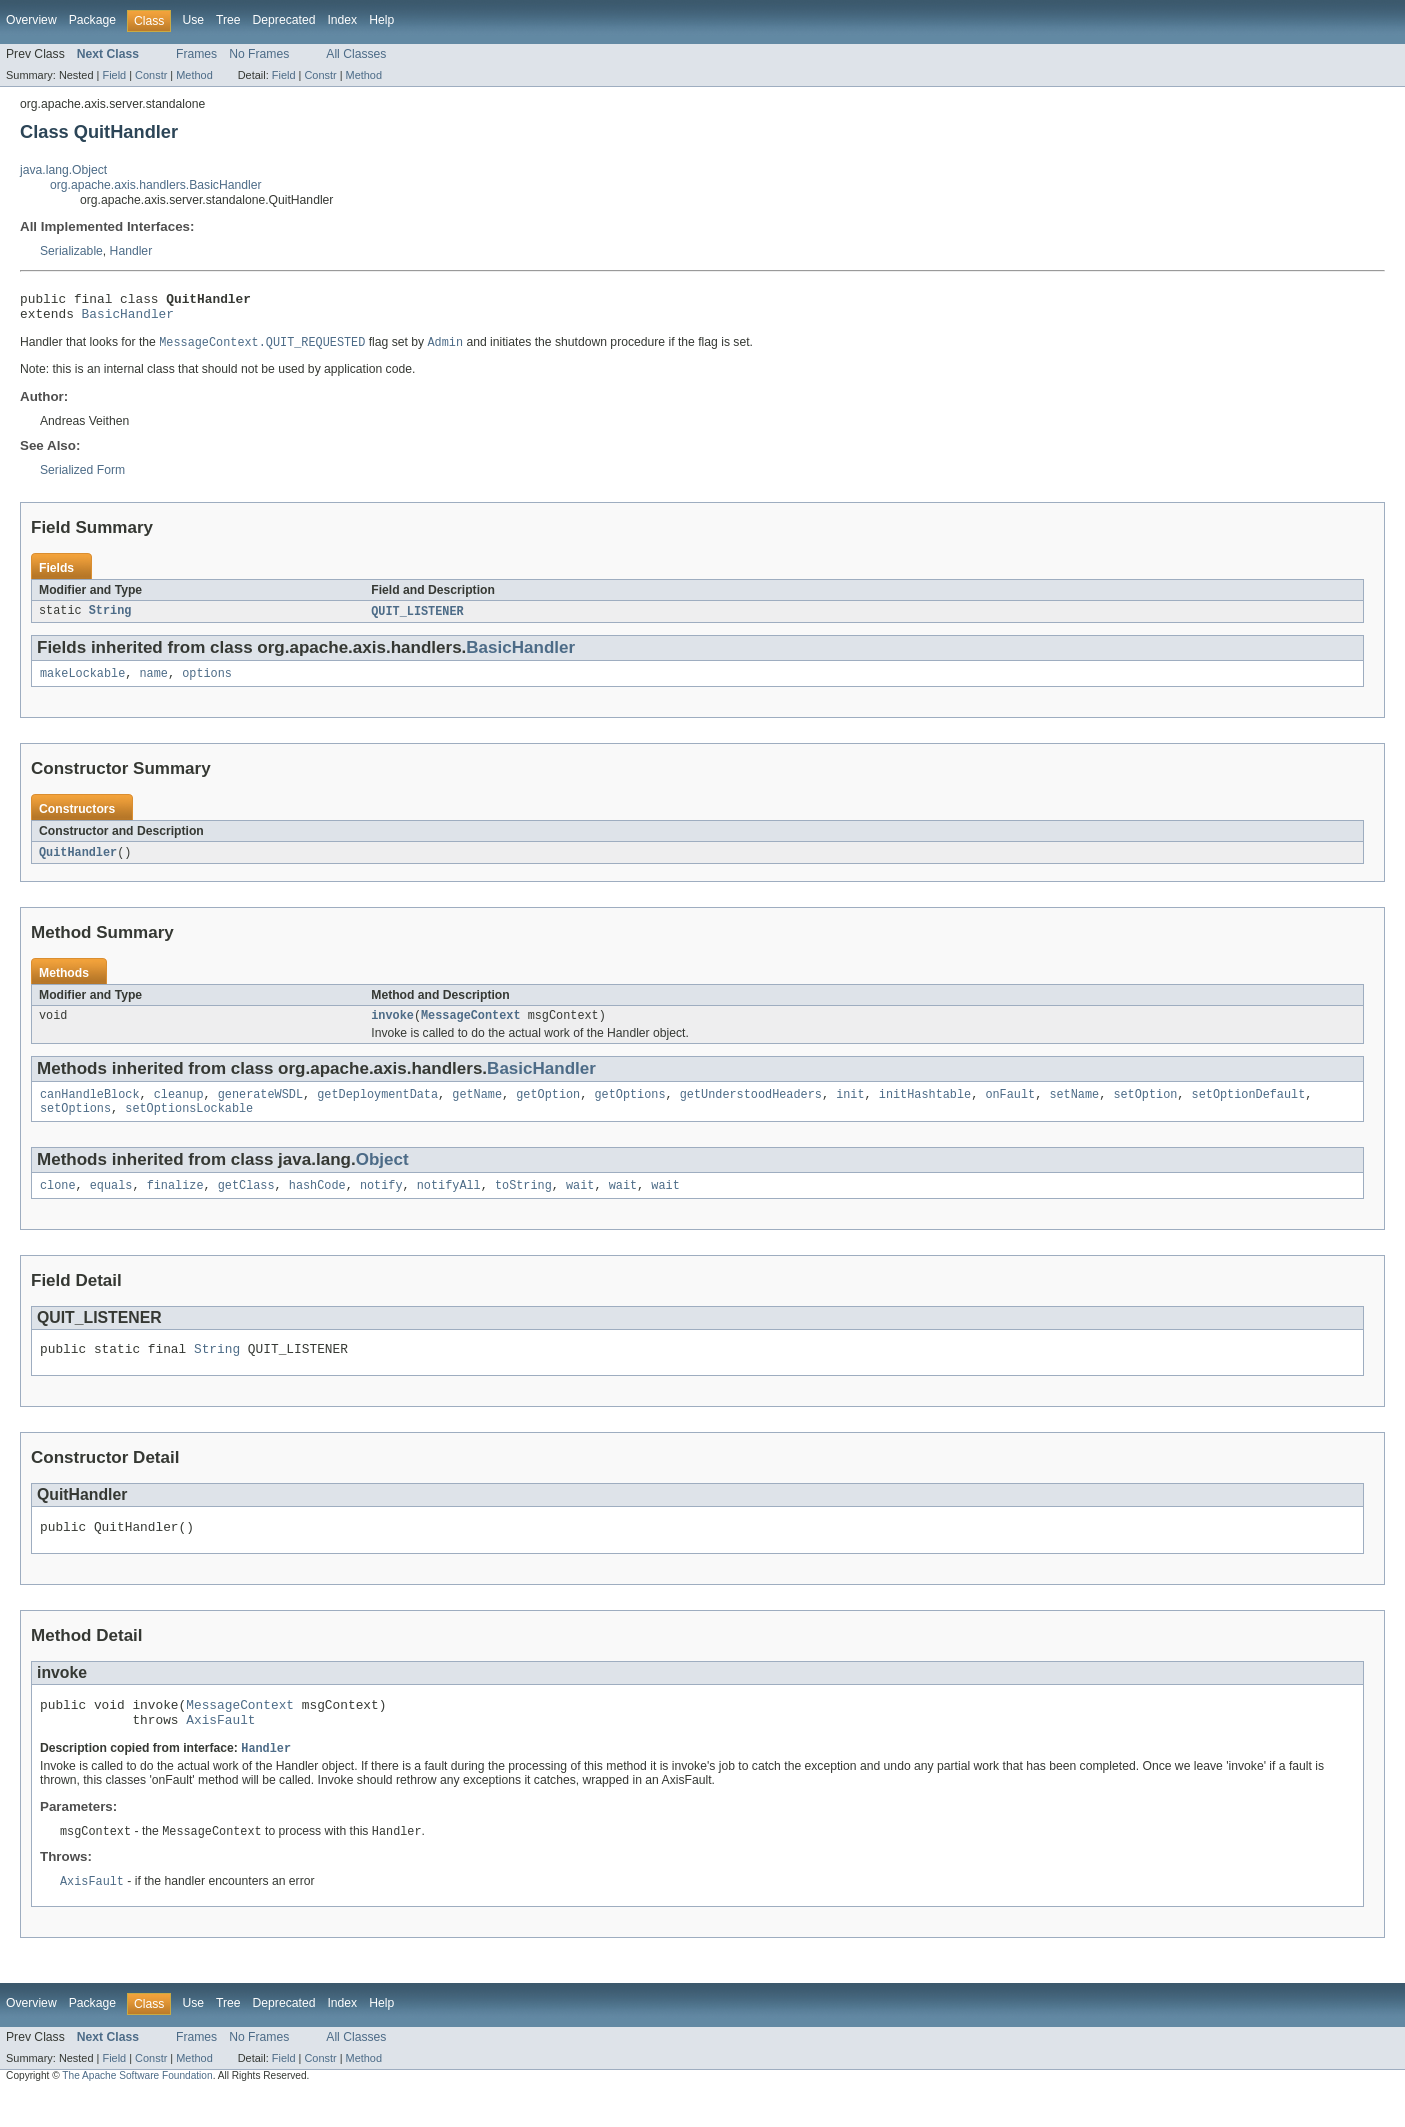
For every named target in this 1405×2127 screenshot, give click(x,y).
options (207, 683)
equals (111, 1204)
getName (477, 1109)
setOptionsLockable (189, 1125)
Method (194, 75)
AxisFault (220, 1750)
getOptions (629, 1109)
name (154, 683)
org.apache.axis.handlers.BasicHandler (156, 185)
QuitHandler (78, 863)
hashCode (317, 1204)
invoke (392, 1028)
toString (523, 1204)
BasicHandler (128, 319)
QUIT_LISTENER (417, 619)
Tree (228, 20)
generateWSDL (260, 1109)
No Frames (259, 54)
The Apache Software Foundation (137, 2109)
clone (58, 1204)
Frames (196, 54)
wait (580, 1204)
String (110, 619)
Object (382, 1176)
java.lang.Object (63, 170)
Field (114, 75)
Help (381, 20)
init (850, 1109)
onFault (1010, 1109)
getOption (548, 1109)
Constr (151, 75)
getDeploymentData (377, 1109)
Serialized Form (82, 477)
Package (92, 20)
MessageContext (471, 1028)
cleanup (179, 1109)
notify (381, 1204)
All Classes (356, 54)
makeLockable (82, 683)
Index (342, 20)
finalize (175, 1204)
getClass (246, 1204)
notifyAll (449, 1204)
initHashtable (925, 1109)
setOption (1145, 1109)
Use (193, 20)
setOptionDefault (1248, 1109)
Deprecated (284, 20)
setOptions (75, 1125)
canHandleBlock (90, 1109)
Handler (131, 251)
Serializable (71, 251)
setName (1074, 1109)
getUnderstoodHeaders (751, 1109)
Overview (31, 20)
